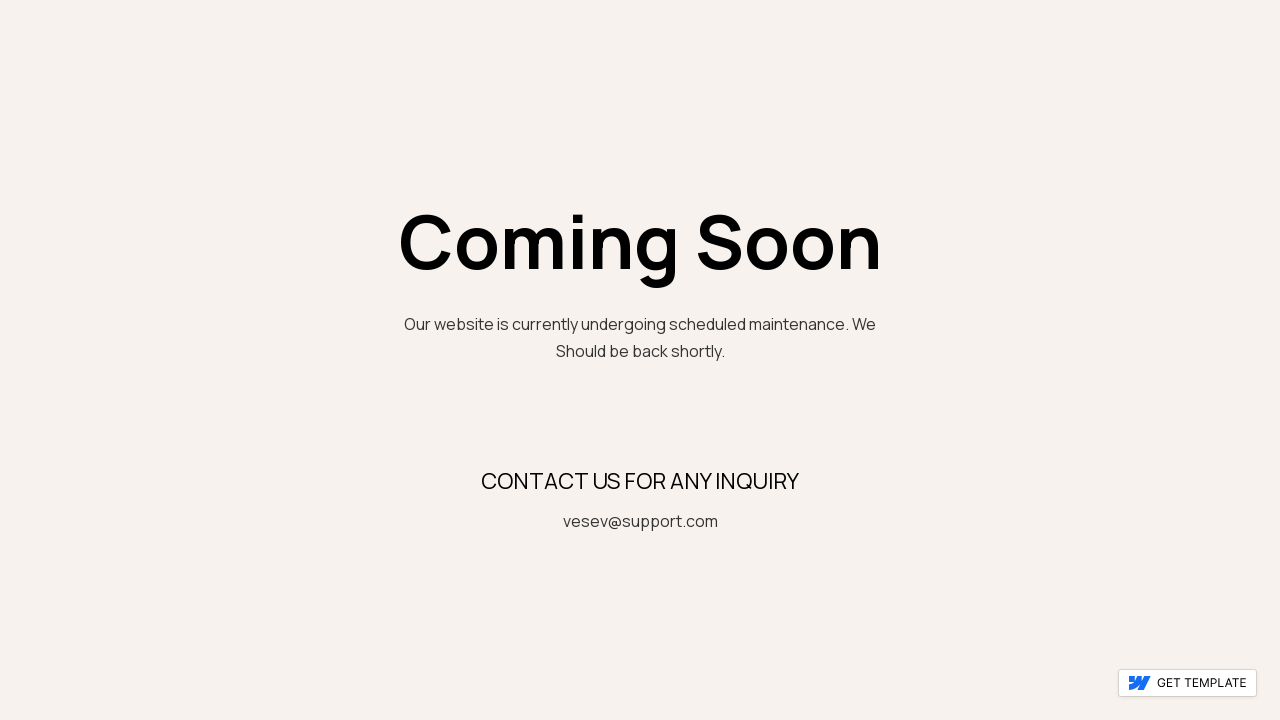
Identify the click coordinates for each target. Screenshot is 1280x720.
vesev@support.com (640, 521)
